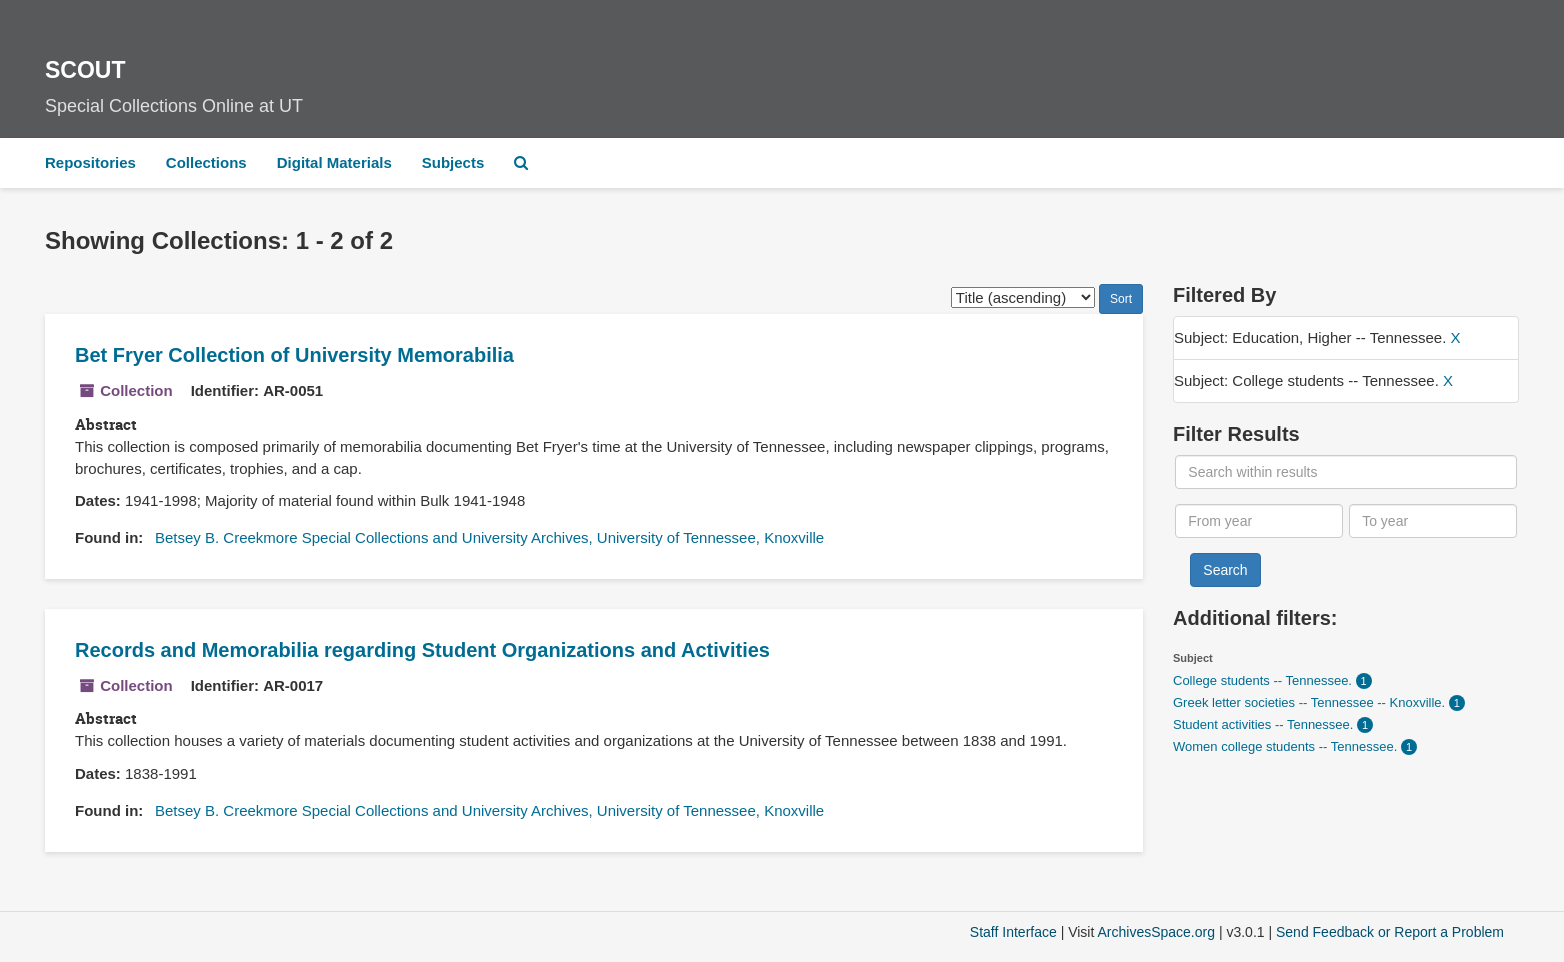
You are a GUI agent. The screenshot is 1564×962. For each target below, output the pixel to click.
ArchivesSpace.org (1156, 932)
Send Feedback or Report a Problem (1390, 932)
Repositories (90, 162)
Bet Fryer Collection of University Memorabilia (294, 355)
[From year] (1259, 521)
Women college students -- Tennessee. (1287, 746)
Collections (206, 162)
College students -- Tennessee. (1264, 680)
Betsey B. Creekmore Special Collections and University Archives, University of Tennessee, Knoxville (489, 537)
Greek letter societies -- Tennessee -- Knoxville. (1311, 702)
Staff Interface (1013, 932)
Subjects (453, 162)
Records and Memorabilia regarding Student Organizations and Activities (422, 650)
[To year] (1433, 521)
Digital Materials (334, 162)
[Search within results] (1345, 472)
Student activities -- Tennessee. (1265, 724)
